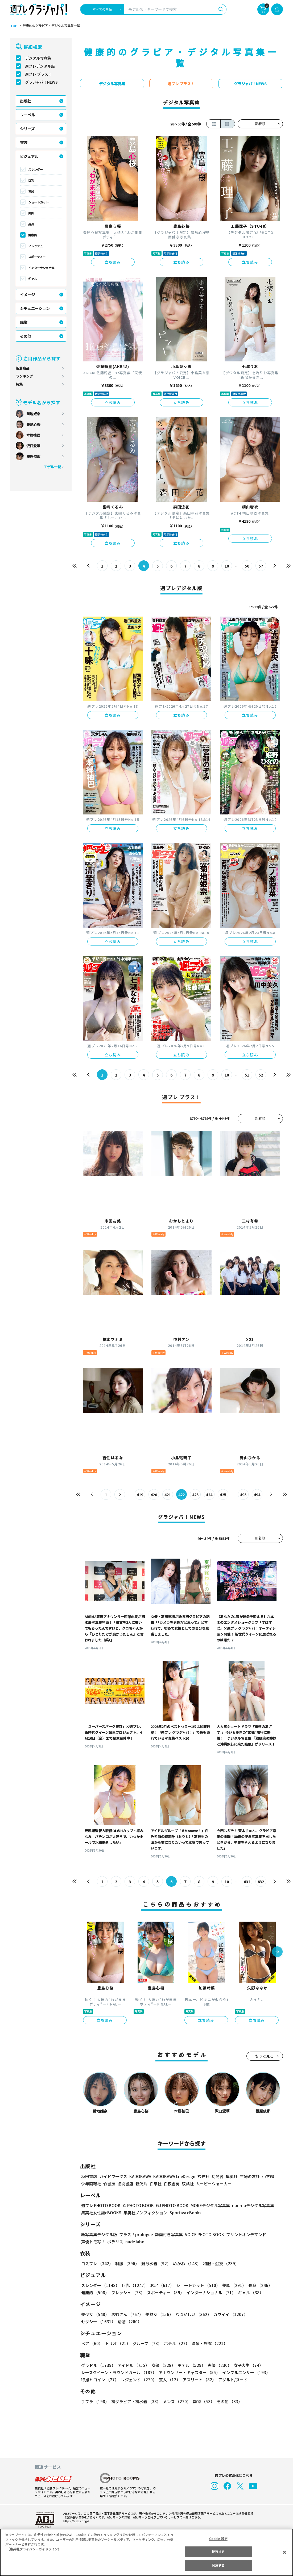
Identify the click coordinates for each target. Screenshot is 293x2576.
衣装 (23, 142)
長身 (31, 224)
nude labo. (135, 2241)
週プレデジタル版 (40, 66)
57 (260, 566)
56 (247, 566)
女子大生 (246, 2365)
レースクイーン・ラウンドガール (118, 2372)
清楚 (93, 2321)
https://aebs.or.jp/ (75, 2521)
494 (257, 1494)
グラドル (98, 2365)
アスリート (198, 2379)
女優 (162, 2365)
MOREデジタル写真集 (206, 2205)
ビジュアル (29, 156)
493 (243, 1494)
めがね (185, 2263)
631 (247, 1881)
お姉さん (126, 2314)
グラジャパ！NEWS (41, 82)
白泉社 (156, 2183)
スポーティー (37, 257)
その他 (25, 336)
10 (226, 566)
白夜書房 (172, 2183)
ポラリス (115, 2241)
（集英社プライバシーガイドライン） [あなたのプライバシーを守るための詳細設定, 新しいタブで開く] (34, 2549)
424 (209, 1494)
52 (260, 1075)
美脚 (31, 213)
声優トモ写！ (93, 2241)
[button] (277, 1952)
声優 (217, 2365)
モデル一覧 (52, 466)
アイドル (132, 2365)
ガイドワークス (113, 2176)
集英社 (231, 2176)
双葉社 (188, 2183)
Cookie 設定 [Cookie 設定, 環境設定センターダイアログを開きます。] (218, 2538)
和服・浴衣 (219, 2263)
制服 (126, 2263)
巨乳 (31, 180)
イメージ (27, 294)
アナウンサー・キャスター (188, 2372)
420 (153, 1494)
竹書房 (109, 2183)
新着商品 (23, 368)
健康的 (32, 235)
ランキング (24, 376)
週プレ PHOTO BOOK (100, 2205)
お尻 (31, 191)
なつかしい (191, 2314)
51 (247, 1075)
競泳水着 (155, 2263)
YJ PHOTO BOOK (137, 2205)
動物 (202, 2401)
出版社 (25, 101)
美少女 (95, 2314)
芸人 (168, 2379)
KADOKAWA (140, 2176)
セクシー (264, 2314)
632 (260, 1881)
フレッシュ (35, 246)
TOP (13, 25)
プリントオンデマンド (244, 2234)
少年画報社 (91, 2183)
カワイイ (228, 2314)
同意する (218, 2565)
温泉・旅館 (208, 2343)
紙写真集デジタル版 (99, 2234)
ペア (91, 2343)
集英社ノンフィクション (144, 2212)
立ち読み (113, 262)
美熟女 (158, 2314)
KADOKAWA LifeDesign (174, 2176)
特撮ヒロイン (99, 2379)
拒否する (218, 2551)
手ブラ (95, 2401)
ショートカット (38, 202)
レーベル (27, 114)
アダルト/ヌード (231, 2379)
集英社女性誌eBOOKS (101, 2212)
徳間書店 (125, 2183)
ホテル (175, 2343)
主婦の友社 (249, 2176)
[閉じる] (284, 2552)
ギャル (32, 278)
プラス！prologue (135, 2234)
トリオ (117, 2343)
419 (140, 1494)
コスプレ (97, 2263)
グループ (146, 2343)
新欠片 (141, 2183)
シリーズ (27, 128)
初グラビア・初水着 (135, 2401)
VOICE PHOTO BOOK (203, 2234)
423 (195, 1494)
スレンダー (35, 169)
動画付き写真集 (168, 2234)
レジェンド (138, 2379)
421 (167, 1494)
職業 (23, 322)
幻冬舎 (217, 2176)
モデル (189, 2365)
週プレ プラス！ (38, 74)
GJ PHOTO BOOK (169, 2205)
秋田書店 (89, 2176)
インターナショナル (41, 268)
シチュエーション (35, 308)
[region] (146, 2552)
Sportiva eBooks (184, 2212)
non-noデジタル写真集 (249, 2205)
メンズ (175, 2401)
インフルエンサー (245, 2372)
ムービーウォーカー (214, 2183)
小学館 (267, 2176)
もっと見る (264, 2056)
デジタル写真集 (38, 58)
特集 (19, 384)
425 (223, 1494)
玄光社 (203, 2176)
